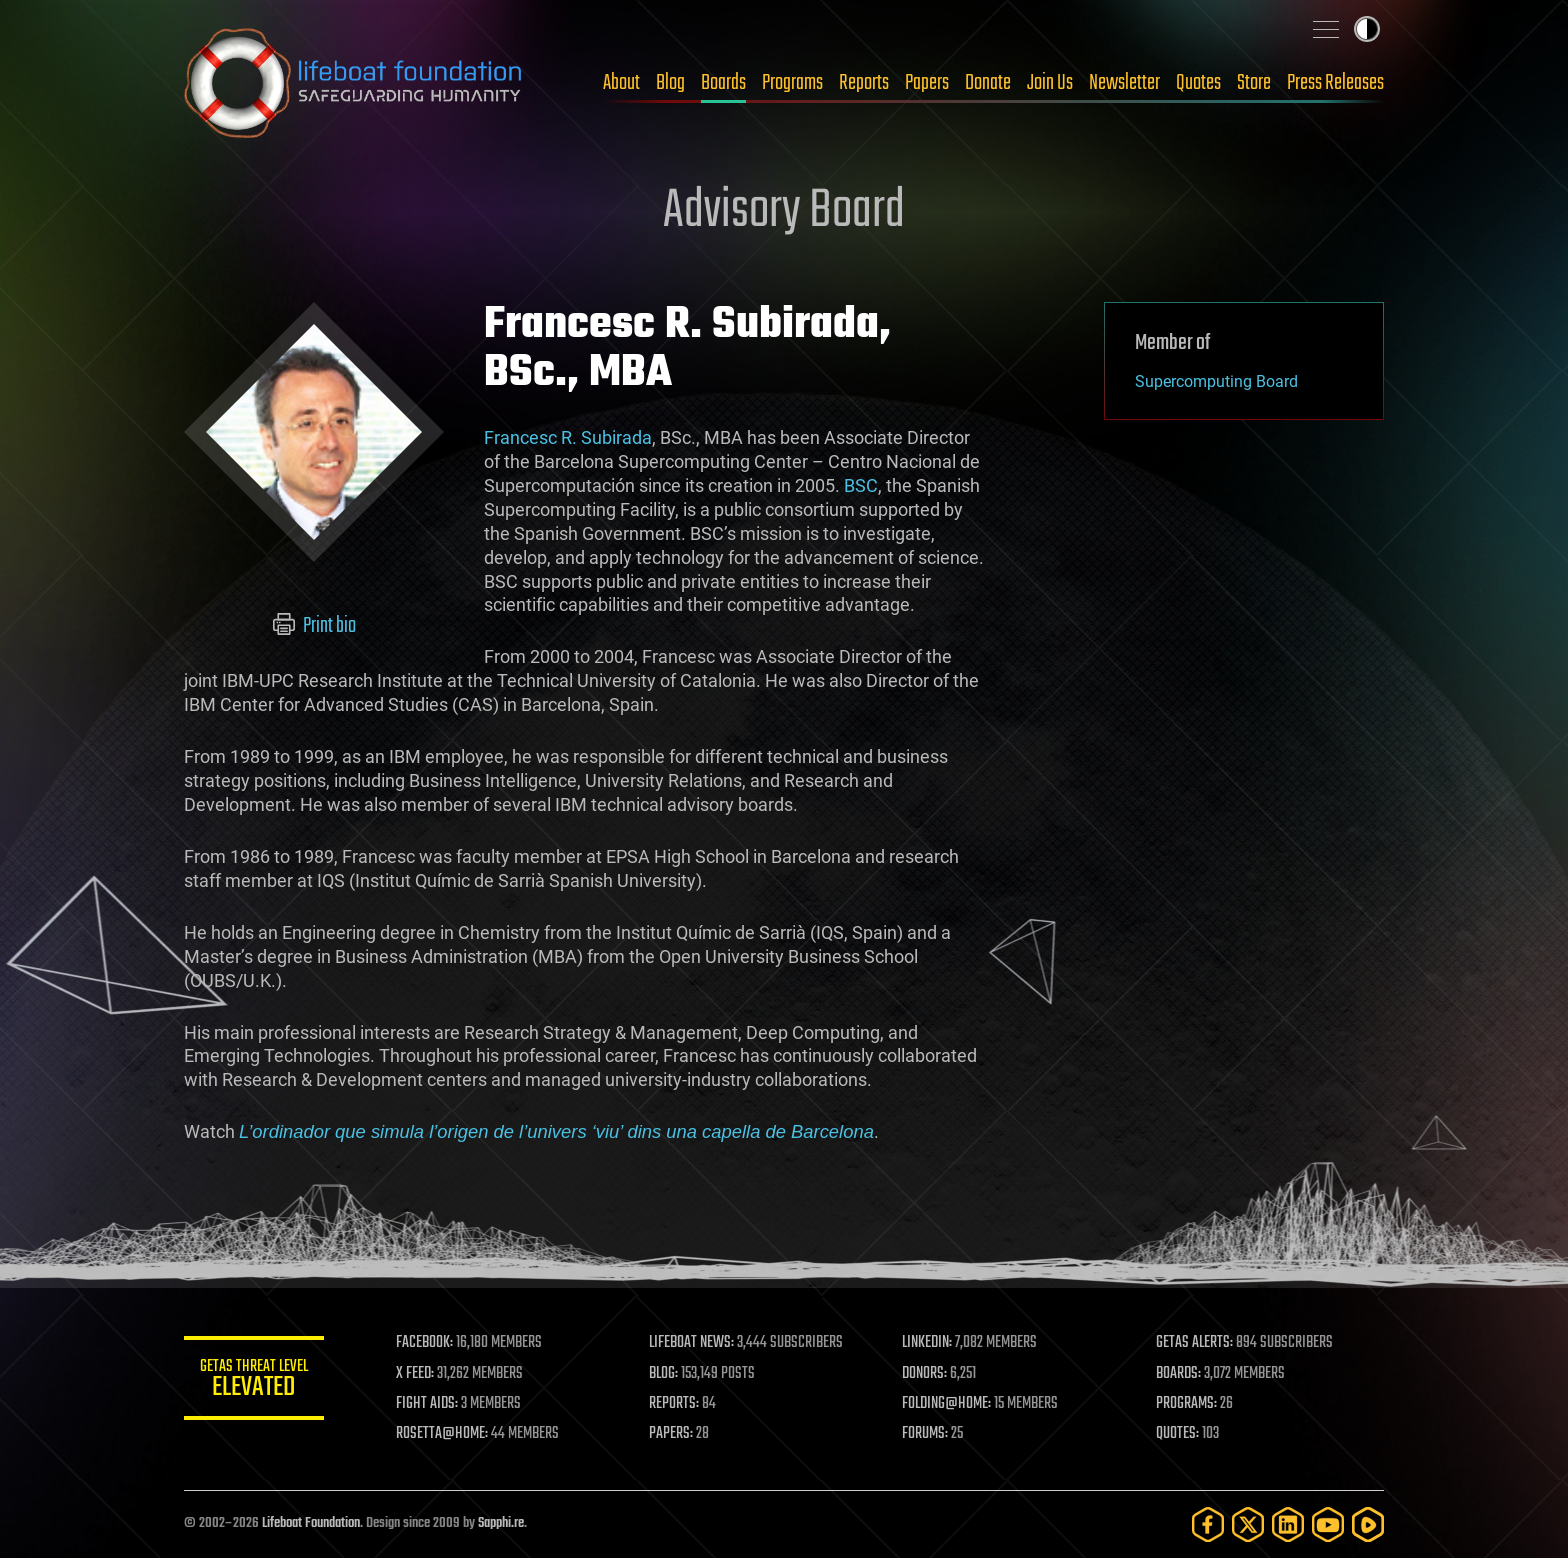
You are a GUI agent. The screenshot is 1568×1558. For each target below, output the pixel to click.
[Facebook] (1208, 1524)
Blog (670, 83)
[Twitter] (1248, 1524)
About (621, 83)
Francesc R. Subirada (568, 437)
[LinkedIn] (1288, 1524)
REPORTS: (674, 1404)
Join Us (1050, 83)
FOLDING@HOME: (947, 1404)
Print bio (314, 626)
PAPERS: (671, 1434)
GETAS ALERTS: (1194, 1343)
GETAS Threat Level (254, 1381)
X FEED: (415, 1374)
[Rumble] (1368, 1524)
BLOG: (663, 1374)
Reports (864, 83)
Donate (988, 83)
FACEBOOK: (424, 1343)
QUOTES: (1177, 1434)
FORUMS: (926, 1434)
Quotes (1198, 83)
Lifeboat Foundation (311, 1523)
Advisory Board (784, 212)
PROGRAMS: (1186, 1404)
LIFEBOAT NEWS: (691, 1343)
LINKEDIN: (928, 1343)
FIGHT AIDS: (427, 1404)
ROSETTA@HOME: (442, 1434)
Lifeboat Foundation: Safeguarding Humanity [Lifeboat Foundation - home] (354, 83)
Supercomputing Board (1216, 381)
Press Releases (1335, 83)
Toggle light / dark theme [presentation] (1367, 29)
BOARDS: (1178, 1374)
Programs (792, 83)
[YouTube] (1328, 1524)
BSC (861, 485)
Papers (927, 83)
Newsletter (1124, 83)
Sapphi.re (501, 1523)
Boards (723, 83)
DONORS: (925, 1374)
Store (1254, 83)
